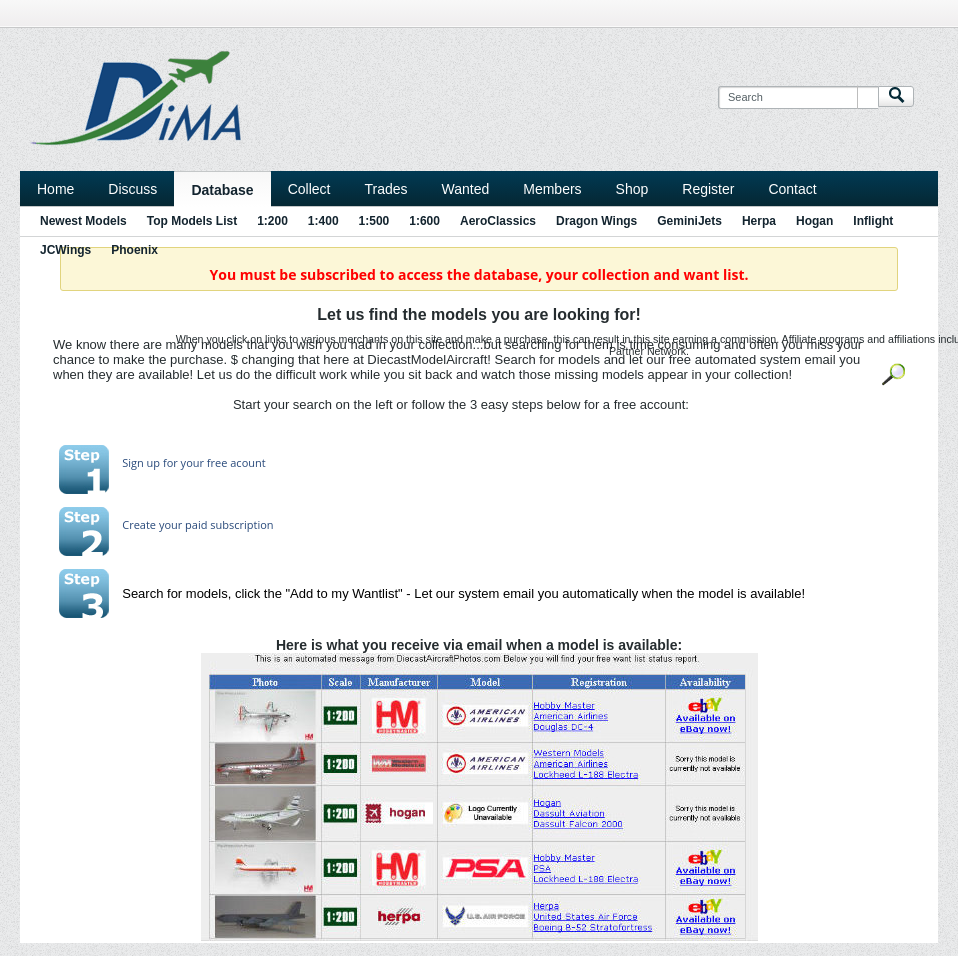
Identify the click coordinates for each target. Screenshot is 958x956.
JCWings (65, 250)
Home (55, 189)
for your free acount (213, 462)
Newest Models (83, 221)
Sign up (141, 462)
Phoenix (134, 250)
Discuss (132, 189)
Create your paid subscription (197, 524)
